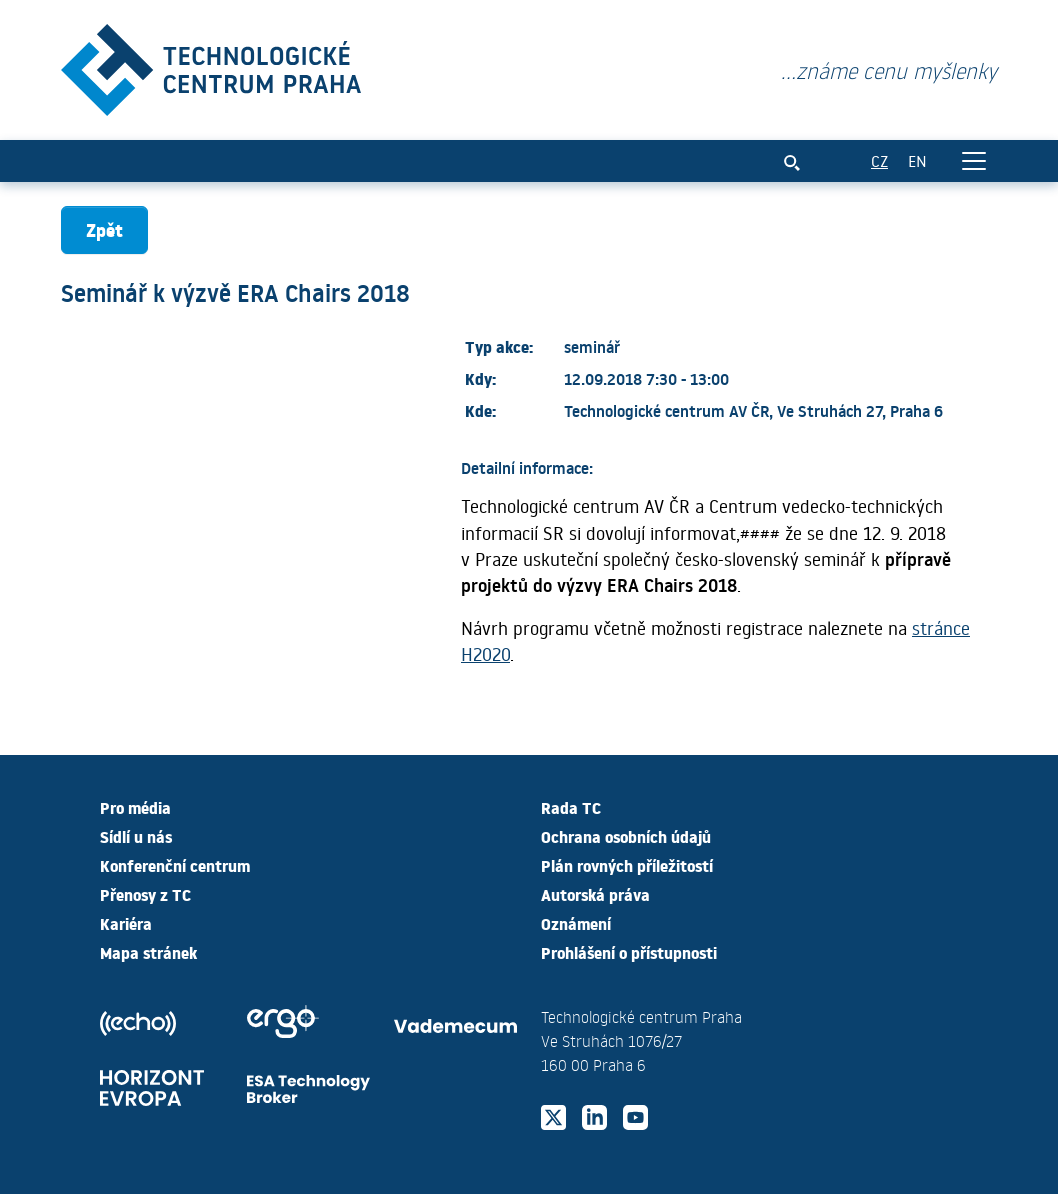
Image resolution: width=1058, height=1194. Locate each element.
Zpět (104, 229)
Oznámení (576, 923)
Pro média (135, 807)
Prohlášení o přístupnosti (629, 952)
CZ (879, 160)
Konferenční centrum (175, 865)
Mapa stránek (148, 952)
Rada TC (571, 807)
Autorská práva (595, 894)
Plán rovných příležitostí (627, 865)
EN (917, 160)
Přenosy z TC (145, 894)
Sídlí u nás (136, 836)
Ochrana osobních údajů (626, 836)
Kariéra (126, 923)
